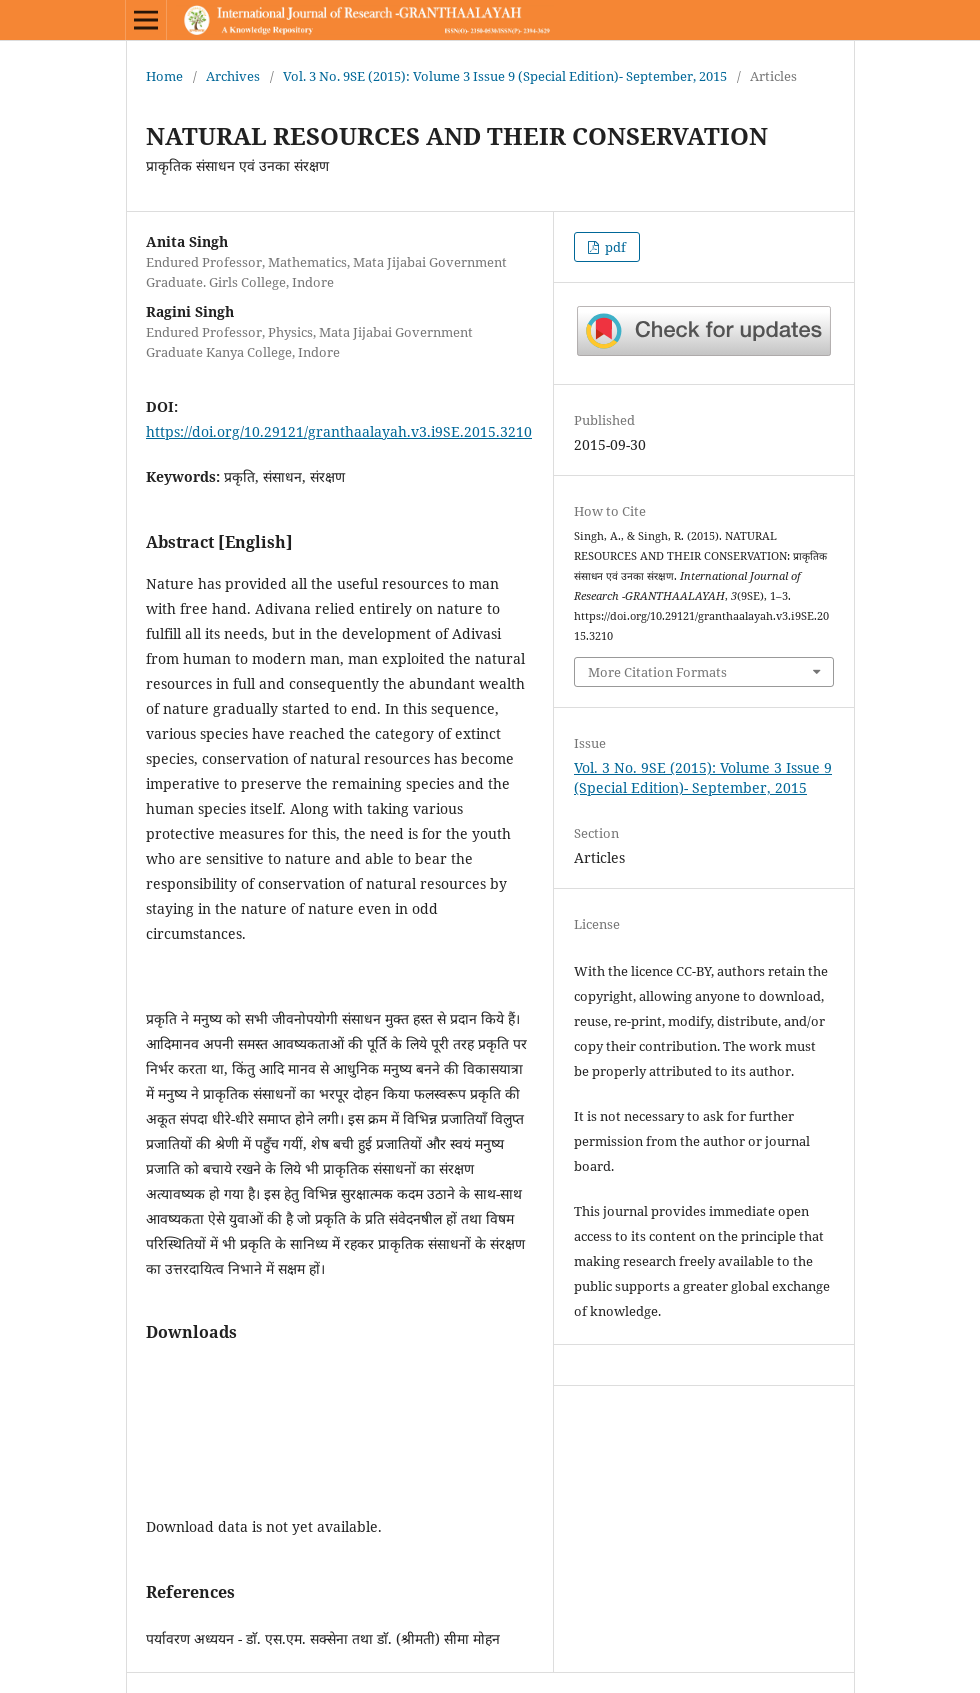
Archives (233, 76)
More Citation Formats (657, 672)
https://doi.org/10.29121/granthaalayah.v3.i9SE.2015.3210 (339, 431)
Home (164, 76)
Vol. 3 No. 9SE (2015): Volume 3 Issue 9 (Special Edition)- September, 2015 (505, 76)
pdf (614, 247)
